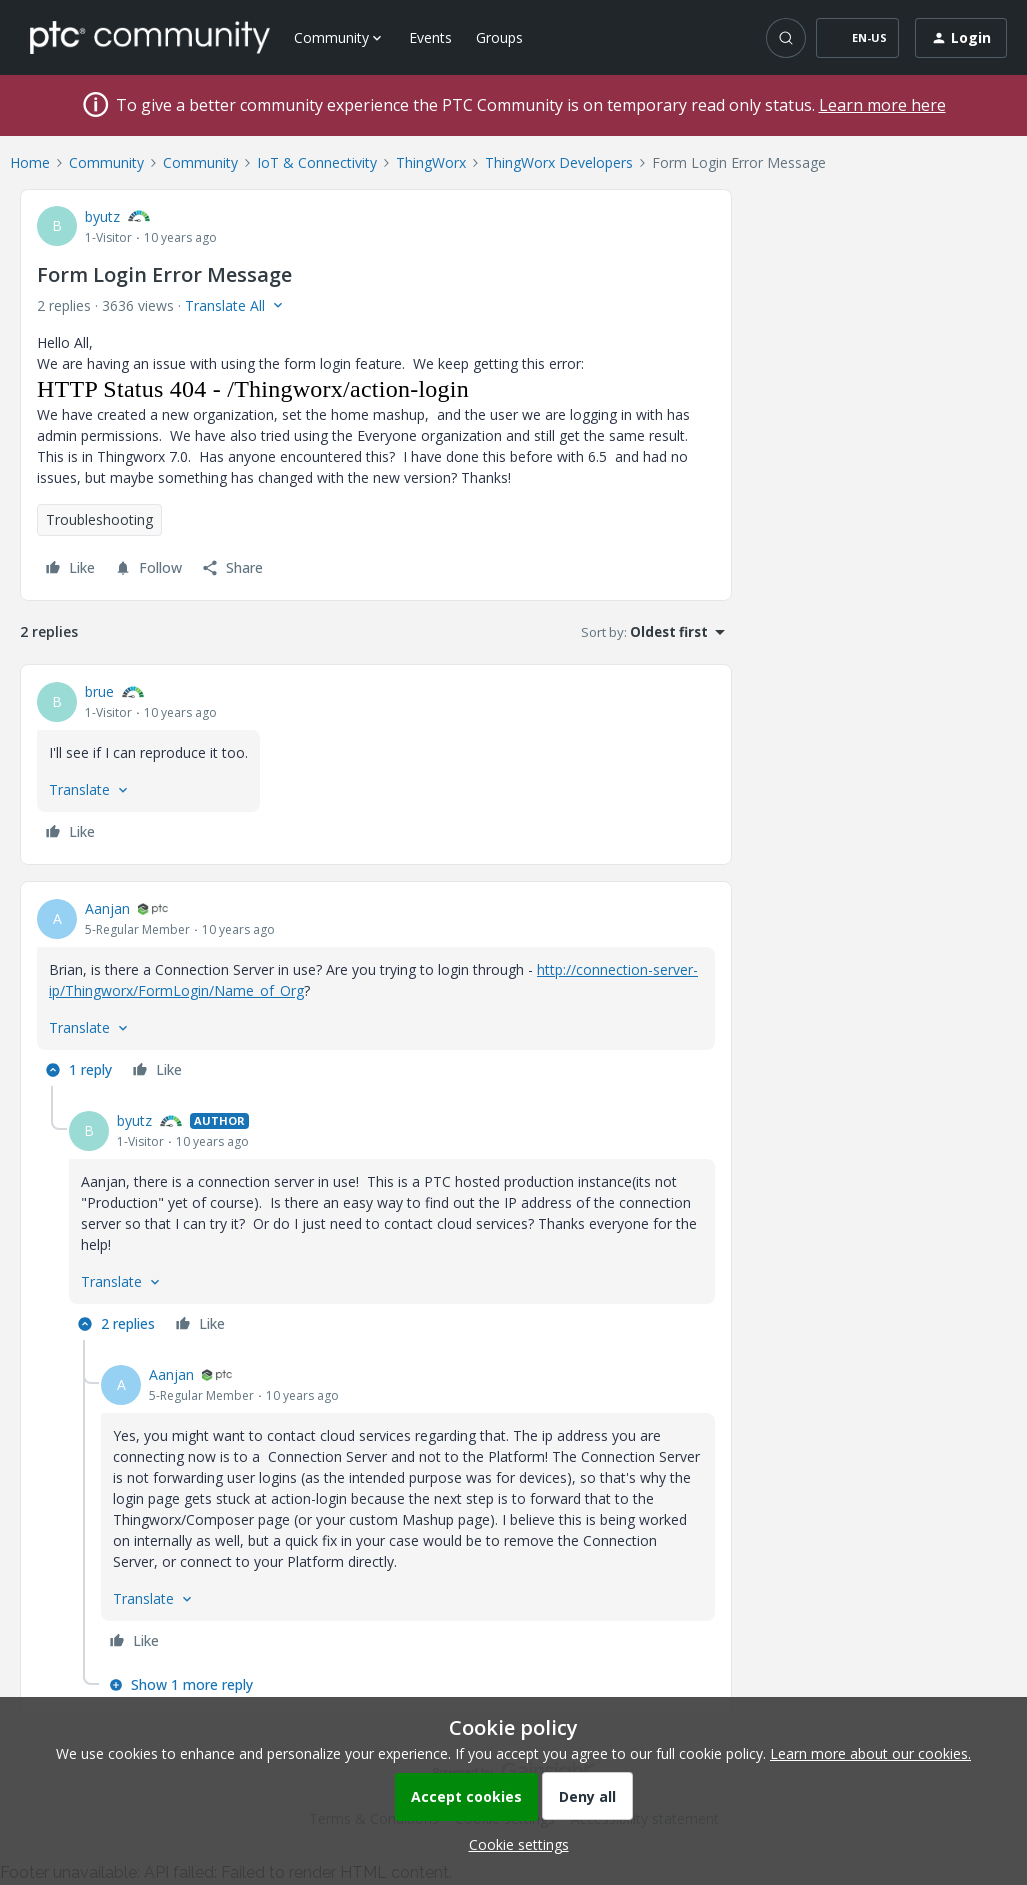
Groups (499, 37)
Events (430, 37)
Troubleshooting (99, 519)
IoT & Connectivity (317, 162)
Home (30, 162)
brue (99, 691)
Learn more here (882, 105)
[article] (376, 764)
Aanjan (107, 908)
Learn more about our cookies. (870, 1753)
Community (106, 162)
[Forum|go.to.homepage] (150, 37)
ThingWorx (431, 162)
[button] (857, 38)
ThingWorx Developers (559, 162)
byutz (102, 216)
